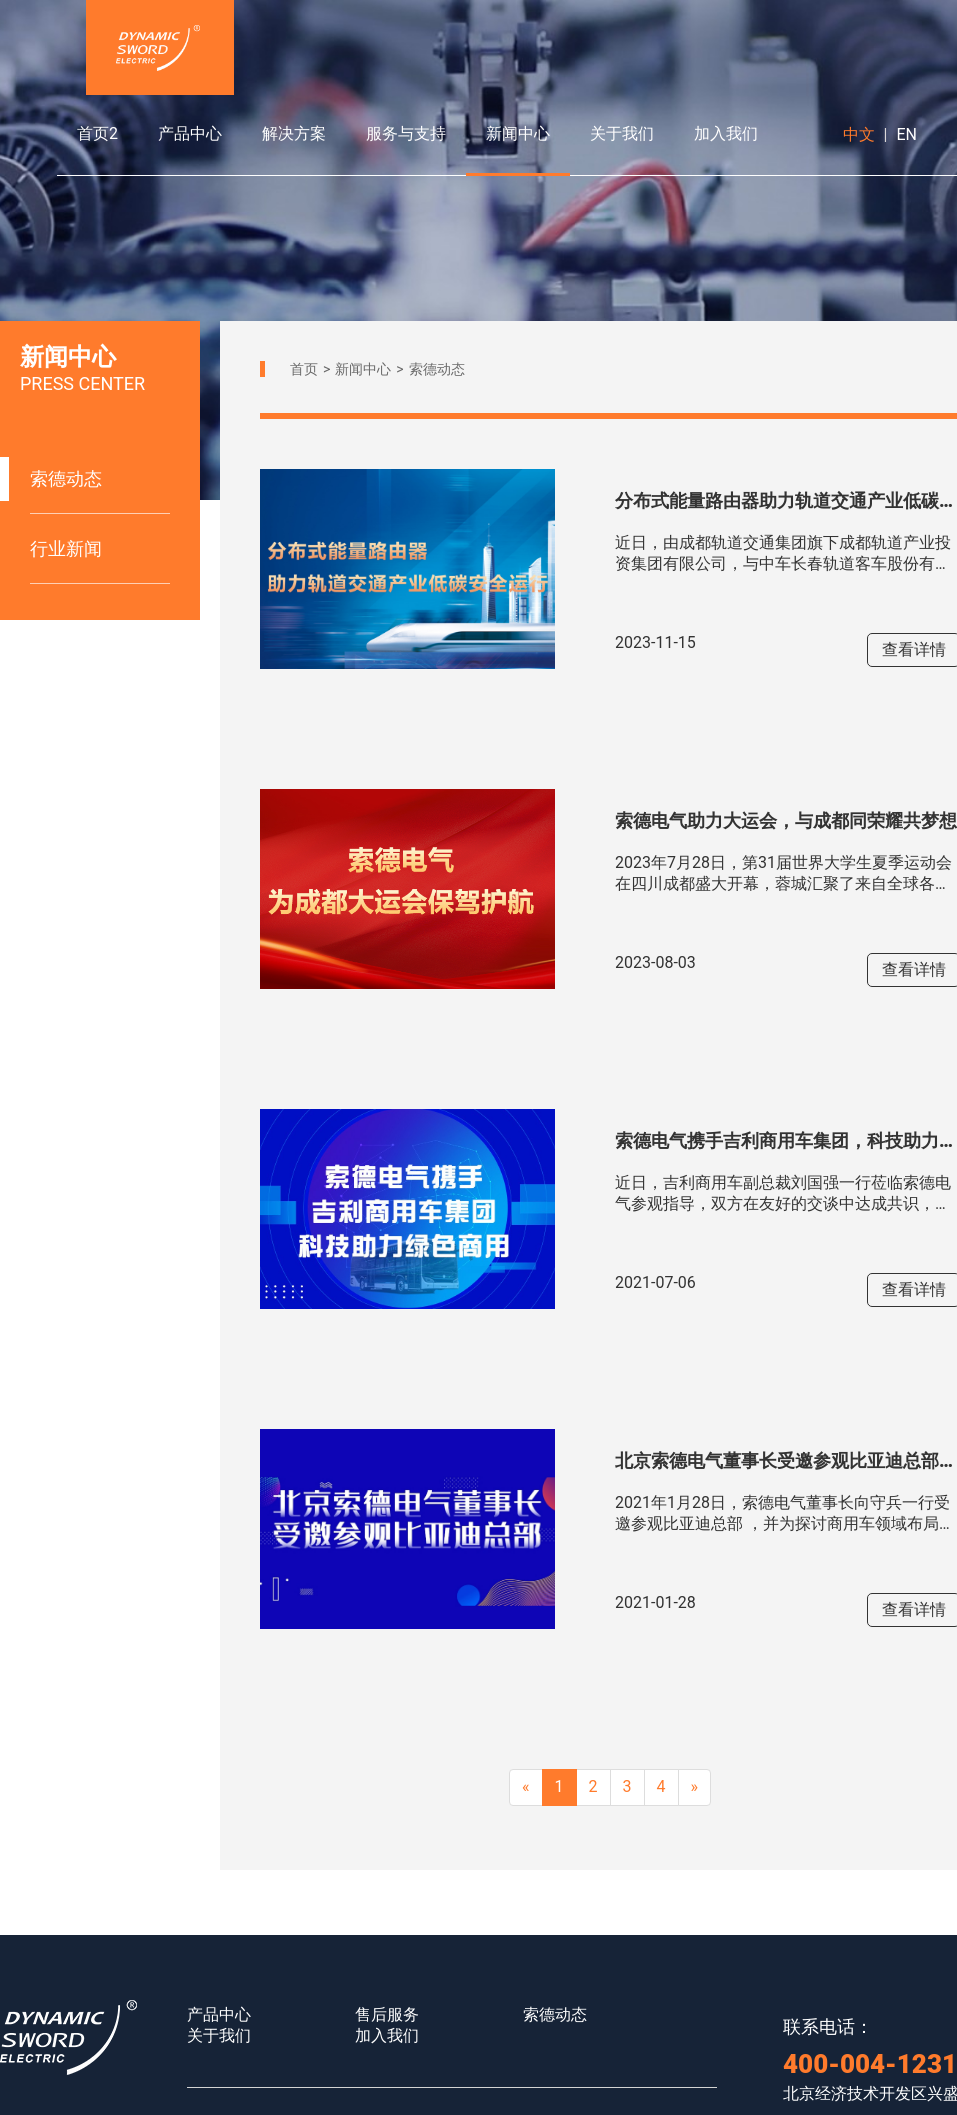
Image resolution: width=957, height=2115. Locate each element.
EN (906, 134)
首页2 (97, 133)
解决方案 (294, 133)
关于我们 (622, 133)
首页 (304, 369)
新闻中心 (518, 133)
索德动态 (66, 478)
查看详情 (914, 649)
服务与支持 (406, 133)
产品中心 (190, 133)
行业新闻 (66, 548)
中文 (859, 134)
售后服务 (387, 2014)
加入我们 (726, 133)
